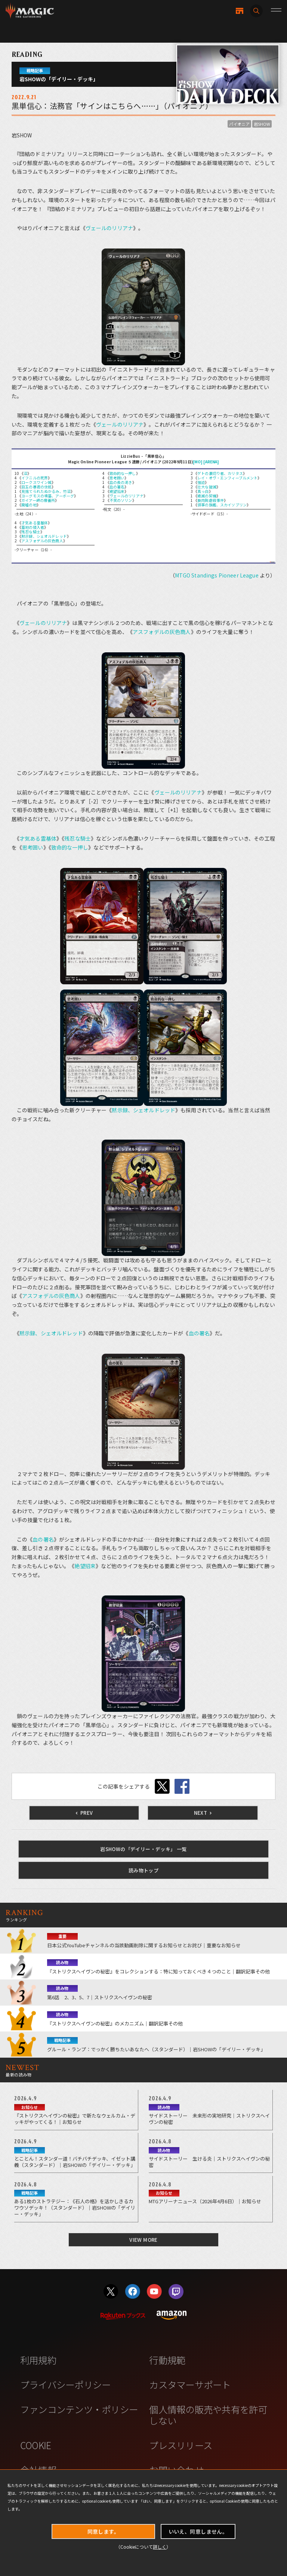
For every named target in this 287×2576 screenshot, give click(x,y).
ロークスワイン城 (36, 482)
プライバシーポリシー (65, 2384)
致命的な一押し (122, 473)
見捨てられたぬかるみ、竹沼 (46, 491)
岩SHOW (262, 124)
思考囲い (117, 478)
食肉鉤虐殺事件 (210, 500)
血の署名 (117, 487)
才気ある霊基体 (34, 522)
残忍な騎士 (30, 531)
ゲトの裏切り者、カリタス (220, 473)
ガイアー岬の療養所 (38, 500)
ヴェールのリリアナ (109, 228)
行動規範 (167, 2359)
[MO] (198, 461)
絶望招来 (117, 491)
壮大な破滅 (206, 487)
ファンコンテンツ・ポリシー (79, 2409)
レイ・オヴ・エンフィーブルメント (227, 478)
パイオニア (239, 124)
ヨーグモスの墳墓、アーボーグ (47, 496)
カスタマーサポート (190, 2384)
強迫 (201, 482)
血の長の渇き (120, 482)
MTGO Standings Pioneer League (217, 575)
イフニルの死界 (34, 478)
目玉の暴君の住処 (36, 487)
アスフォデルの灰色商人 (42, 540)
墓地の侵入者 (32, 527)
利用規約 (38, 2359)
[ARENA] (211, 461)
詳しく (159, 2546)
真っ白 (203, 491)
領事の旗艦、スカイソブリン (222, 504)
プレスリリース (180, 2445)
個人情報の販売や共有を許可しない (208, 2414)
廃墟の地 (29, 504)
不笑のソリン (120, 500)
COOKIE (35, 2445)
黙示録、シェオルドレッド (44, 536)
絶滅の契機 (206, 496)
